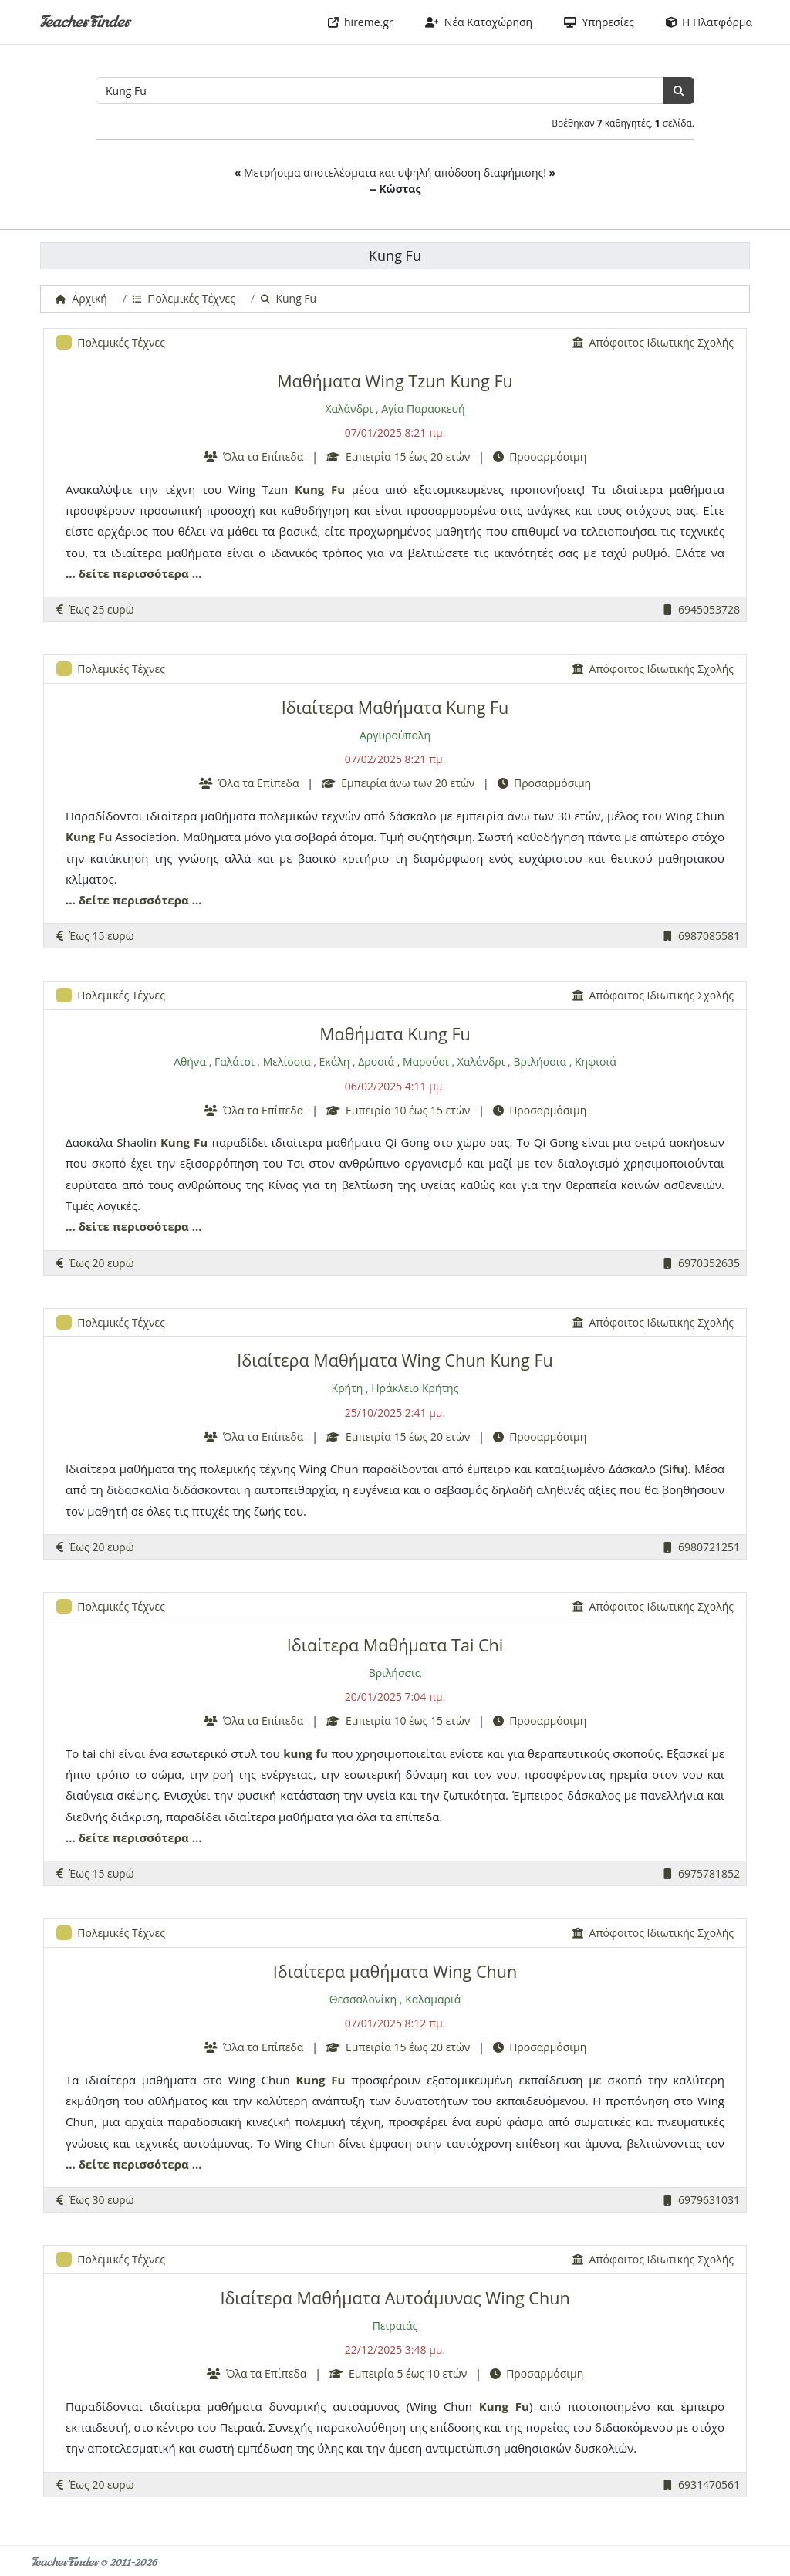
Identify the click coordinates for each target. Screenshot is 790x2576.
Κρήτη (347, 1388)
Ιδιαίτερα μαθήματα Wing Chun (395, 1971)
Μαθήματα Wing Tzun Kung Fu (395, 381)
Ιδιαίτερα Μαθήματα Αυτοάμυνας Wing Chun (394, 2298)
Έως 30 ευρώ (95, 2199)
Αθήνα (190, 1061)
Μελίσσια (287, 1061)
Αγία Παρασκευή (422, 408)
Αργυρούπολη (395, 735)
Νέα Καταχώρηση (479, 22)
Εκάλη (334, 1061)
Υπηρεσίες (599, 22)
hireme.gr (360, 22)
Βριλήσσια (539, 1061)
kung (297, 1753)
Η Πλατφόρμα (709, 22)
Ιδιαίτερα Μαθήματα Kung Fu (395, 707)
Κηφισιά (595, 1061)
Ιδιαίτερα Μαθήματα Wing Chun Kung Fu (395, 1360)
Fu (338, 489)
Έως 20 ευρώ (95, 1263)
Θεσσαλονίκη (363, 1999)
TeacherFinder (84, 22)
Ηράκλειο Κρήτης (414, 1388)
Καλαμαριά (433, 1999)
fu (678, 1468)
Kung (309, 489)
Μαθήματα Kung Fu (395, 1034)
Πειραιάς (395, 2325)
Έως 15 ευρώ (95, 935)
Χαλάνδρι (349, 408)
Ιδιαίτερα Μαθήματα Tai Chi (395, 1645)
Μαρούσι (426, 1061)
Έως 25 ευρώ (95, 609)
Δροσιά (376, 1061)
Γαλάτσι (234, 1061)
